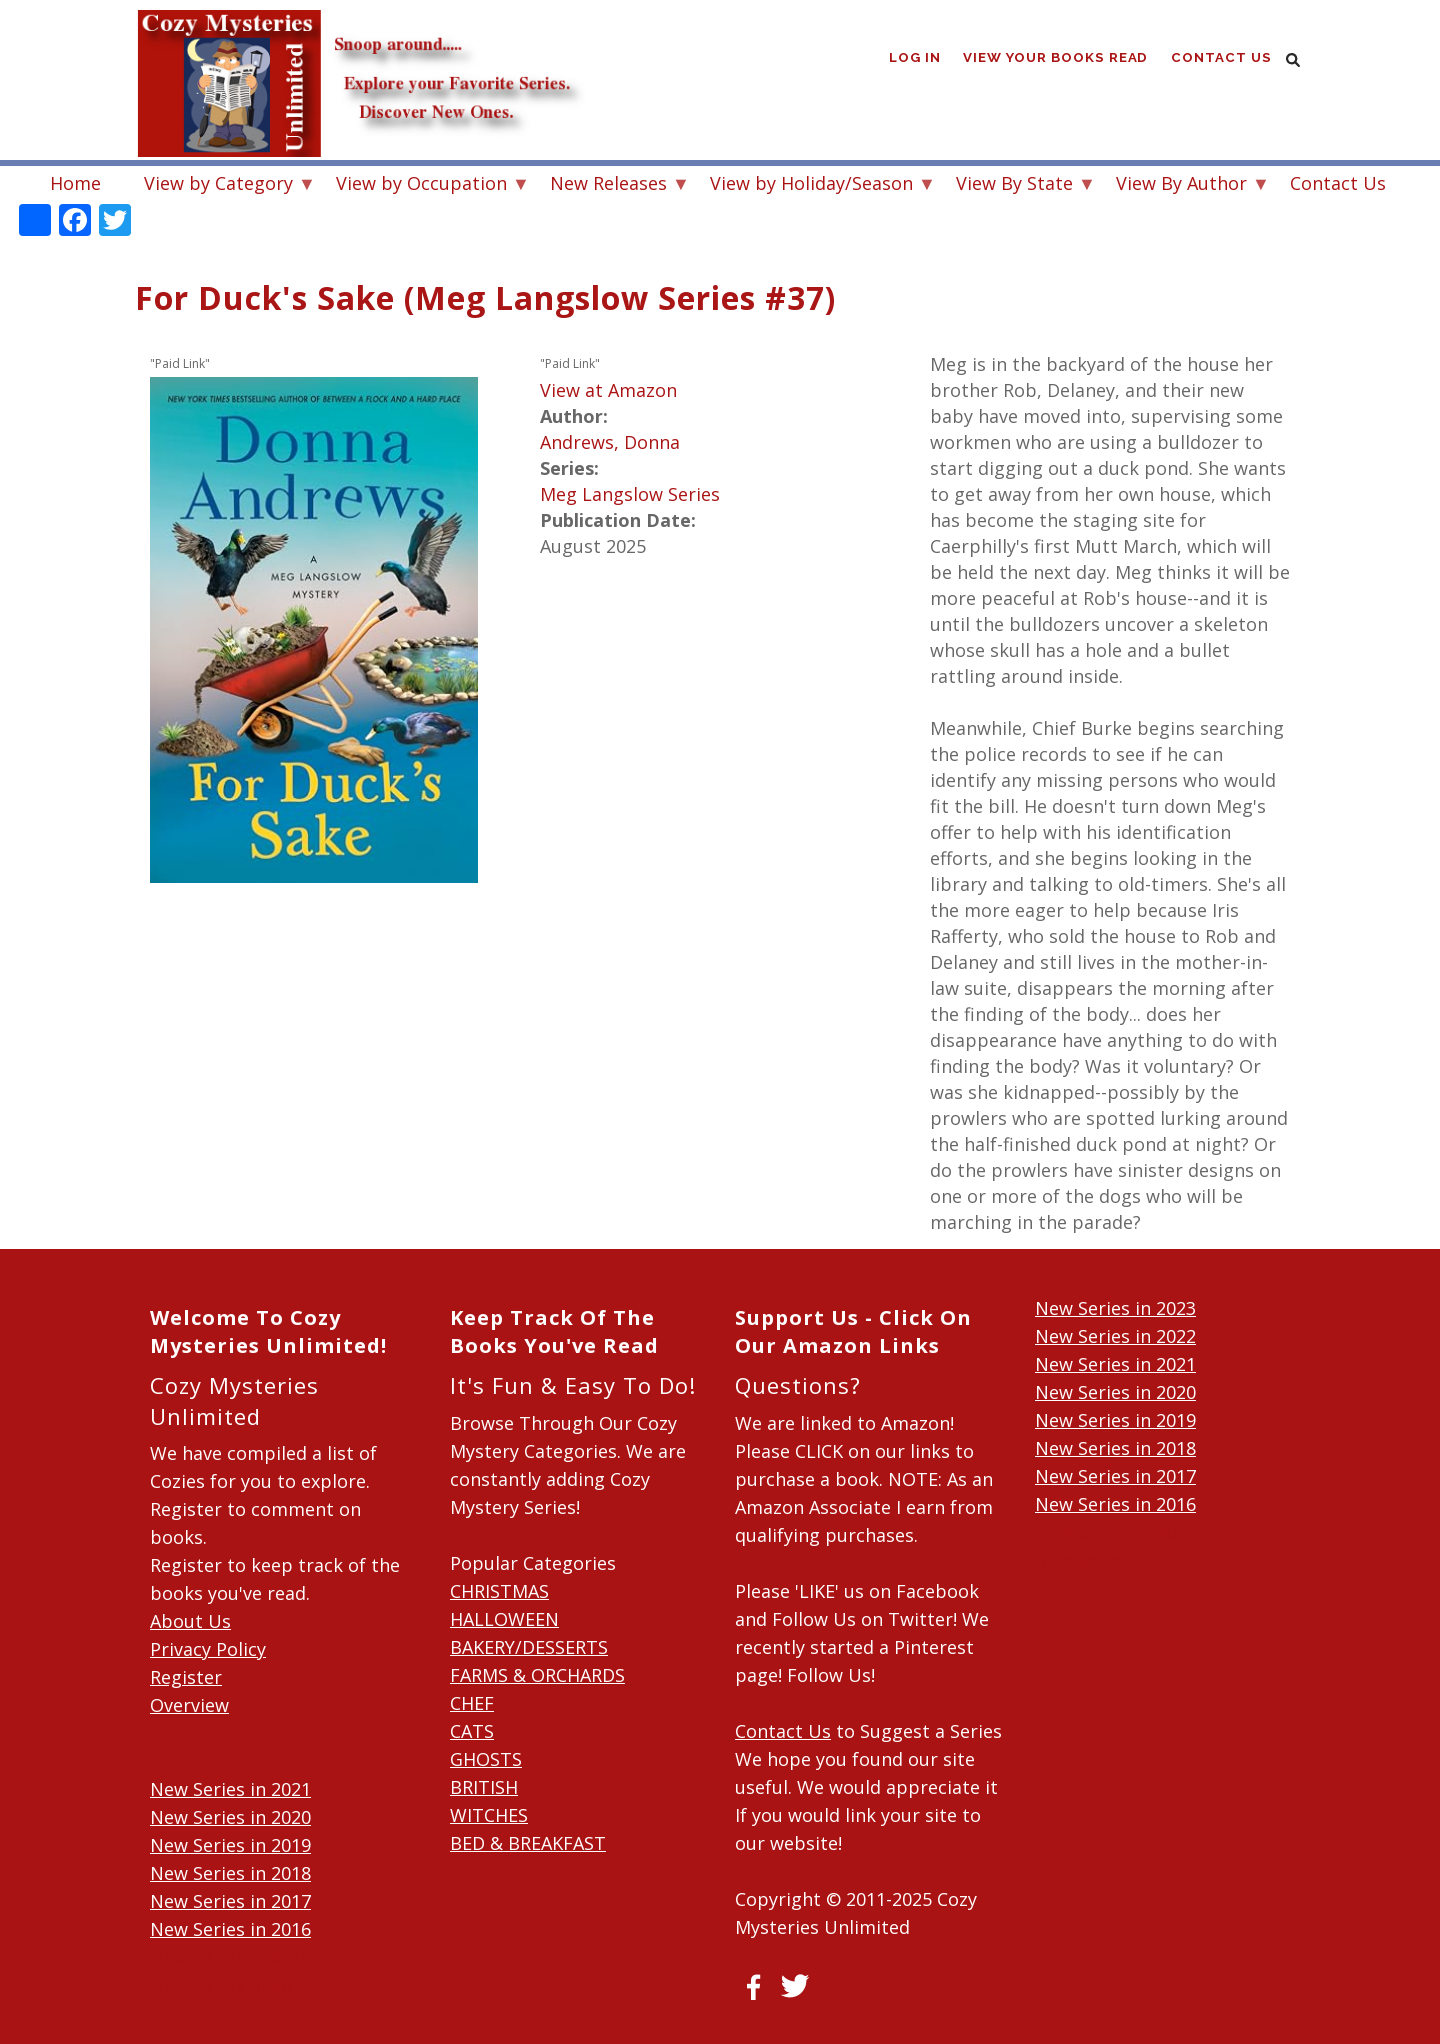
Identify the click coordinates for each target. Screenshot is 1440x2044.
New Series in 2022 (1115, 1336)
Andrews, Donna (610, 442)
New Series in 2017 (230, 1901)
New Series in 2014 (230, 1985)
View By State (1014, 185)
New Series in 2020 (230, 1817)
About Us (190, 1621)
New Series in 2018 (230, 1873)
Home (75, 183)
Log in (915, 59)
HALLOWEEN (504, 1619)
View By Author (1181, 185)
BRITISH (484, 1787)
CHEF (472, 1703)
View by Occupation (421, 185)
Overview (189, 1705)
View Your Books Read (1057, 59)
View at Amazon (608, 390)
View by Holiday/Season (811, 185)
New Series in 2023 (1115, 1308)
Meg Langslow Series (630, 494)
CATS (472, 1731)
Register (186, 1677)
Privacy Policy (208, 1649)
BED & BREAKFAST (528, 1843)
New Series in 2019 (230, 1845)
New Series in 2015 (230, 1957)
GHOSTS (486, 1759)
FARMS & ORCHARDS (537, 1675)
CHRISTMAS (499, 1591)
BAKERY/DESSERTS (529, 1647)
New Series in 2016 (230, 1929)
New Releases (608, 185)
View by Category (218, 185)
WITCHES (489, 1815)
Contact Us (1222, 59)
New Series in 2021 (230, 1789)
